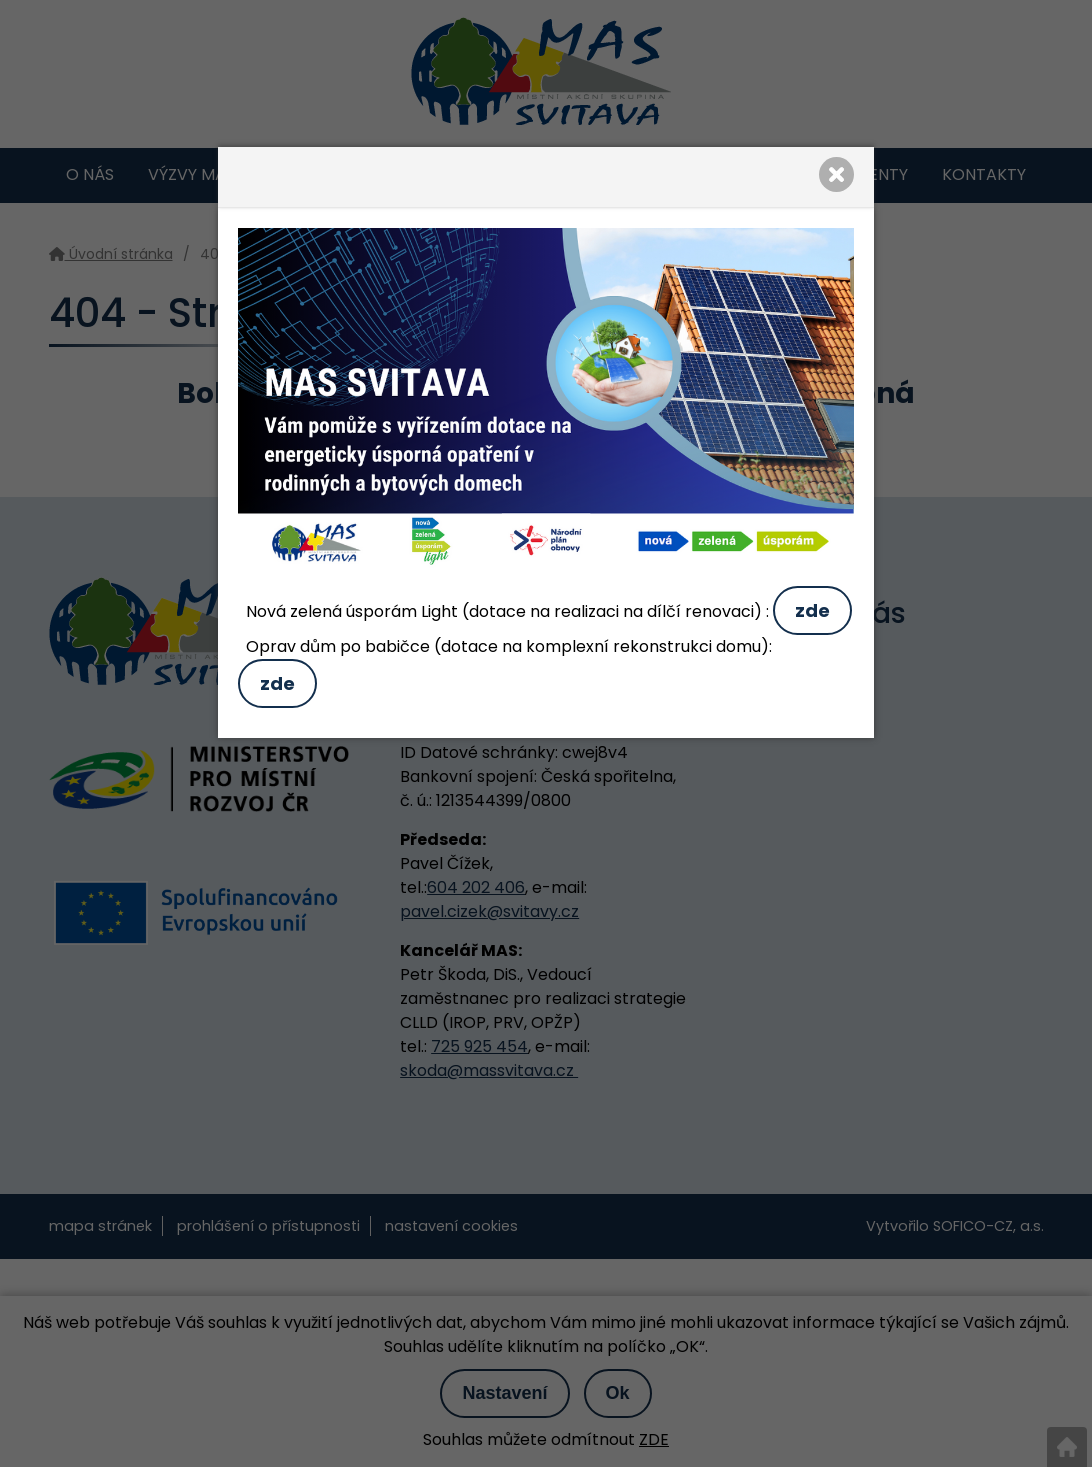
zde (812, 610)
